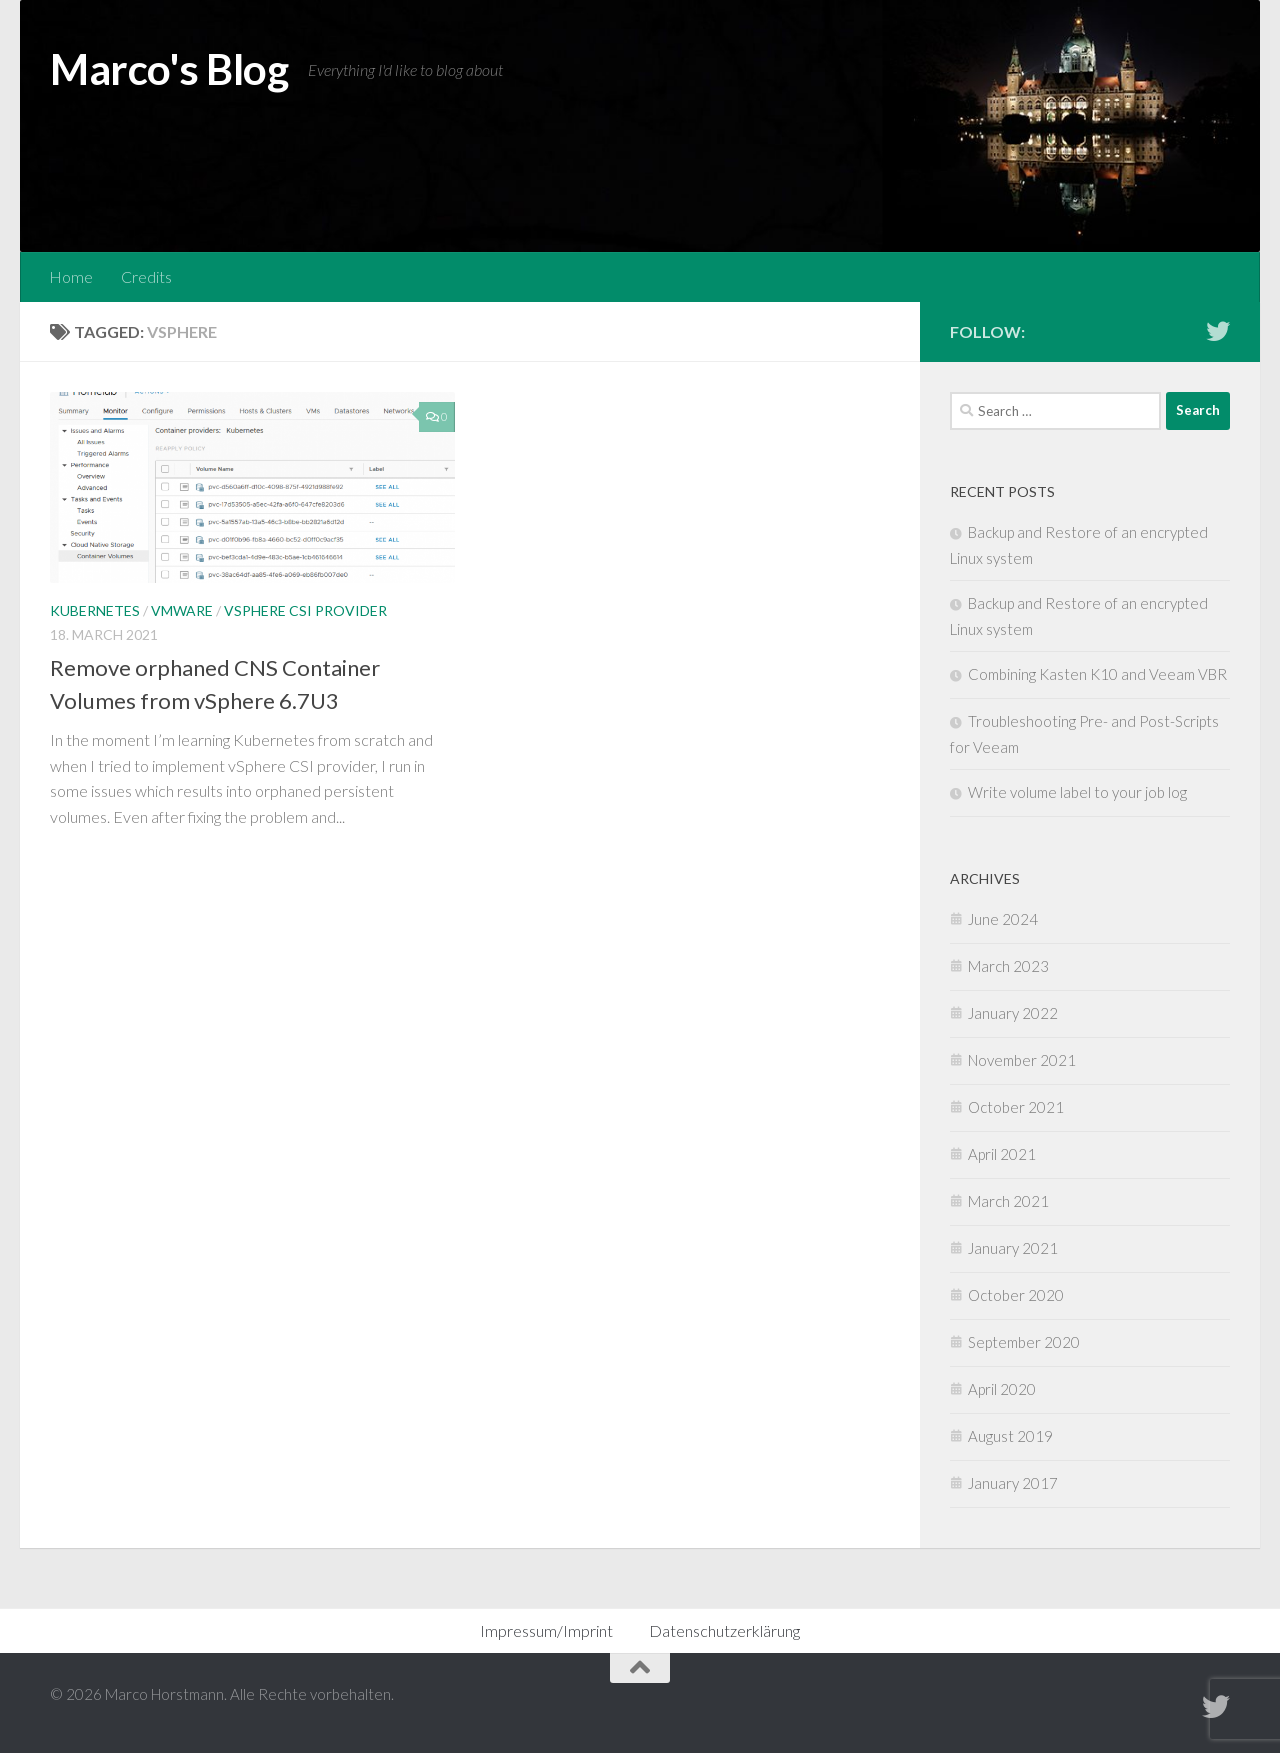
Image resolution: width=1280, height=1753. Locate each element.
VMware (182, 610)
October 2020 (1016, 1295)
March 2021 (1008, 1201)
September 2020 (1024, 1342)
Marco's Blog (169, 69)
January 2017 (1013, 1483)
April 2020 (1002, 1389)
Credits (146, 276)
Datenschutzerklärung (724, 1630)
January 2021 (1013, 1248)
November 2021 (1022, 1060)
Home (71, 276)
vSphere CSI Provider (305, 610)
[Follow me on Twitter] (1218, 331)
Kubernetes (95, 610)
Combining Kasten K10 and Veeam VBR (1097, 674)
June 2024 (1003, 919)
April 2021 (1002, 1154)
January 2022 (1013, 1013)
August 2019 (1010, 1436)
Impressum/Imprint (546, 1630)
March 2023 (1008, 966)
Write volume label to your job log (1077, 792)
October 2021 (1016, 1107)
